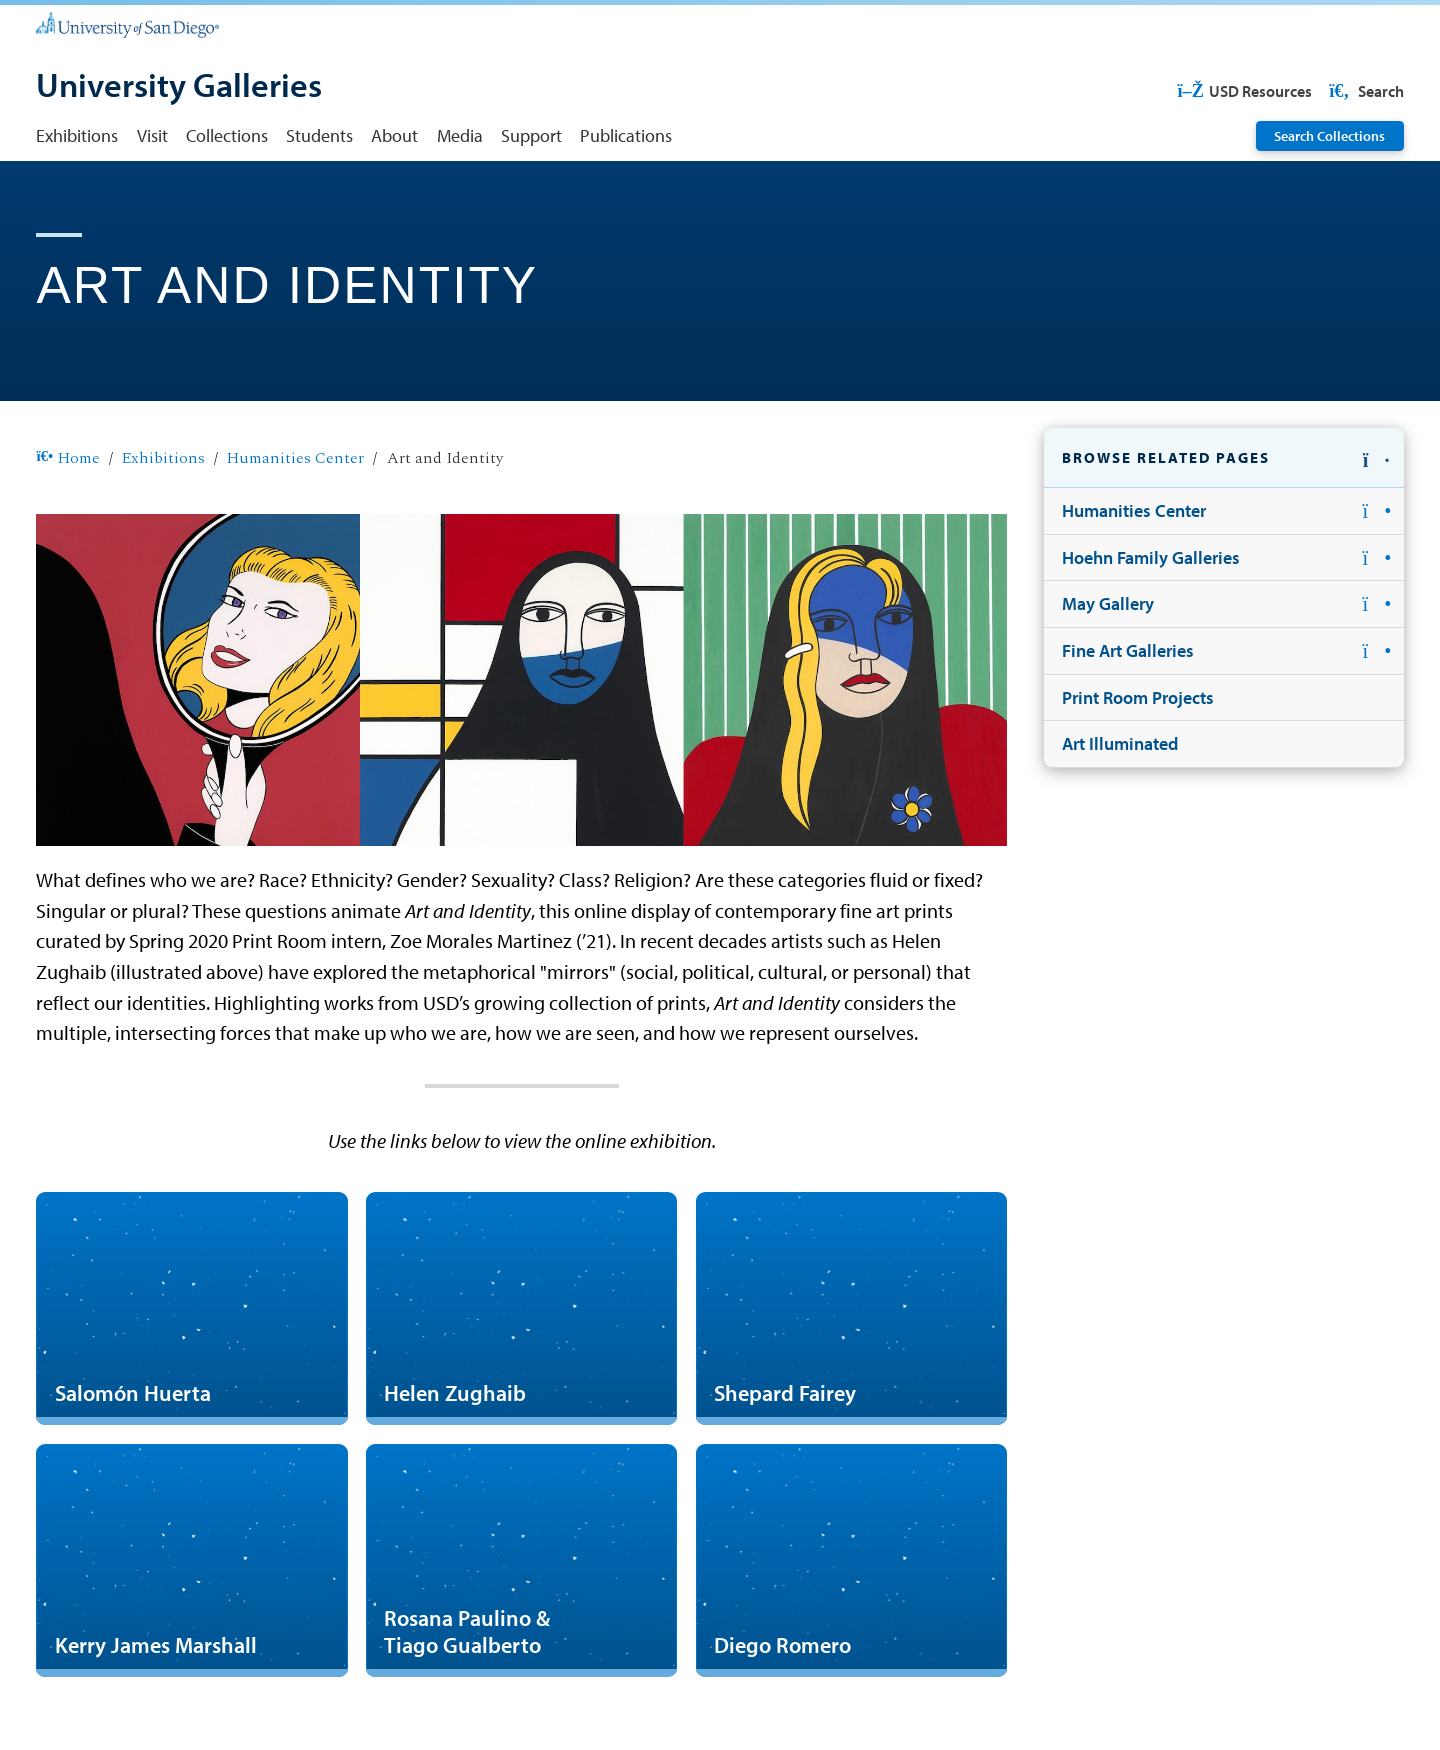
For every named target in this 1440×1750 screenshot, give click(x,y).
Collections (227, 135)
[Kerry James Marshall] (191, 1561)
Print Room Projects (1138, 697)
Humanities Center (295, 459)
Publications (626, 135)
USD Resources (1244, 91)
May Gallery (1108, 603)
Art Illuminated (1120, 743)
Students (319, 135)
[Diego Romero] (851, 1561)
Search (1365, 91)
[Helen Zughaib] (521, 1309)
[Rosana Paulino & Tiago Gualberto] (521, 1561)
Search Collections (1329, 136)
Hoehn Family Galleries (1151, 557)
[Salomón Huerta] (191, 1309)
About (394, 135)
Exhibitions (77, 135)
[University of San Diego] (127, 24)
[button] (1224, 458)
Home (67, 459)
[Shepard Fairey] (851, 1309)
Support (531, 135)
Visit (152, 135)
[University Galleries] (179, 87)
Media (460, 135)
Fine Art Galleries (1128, 650)
